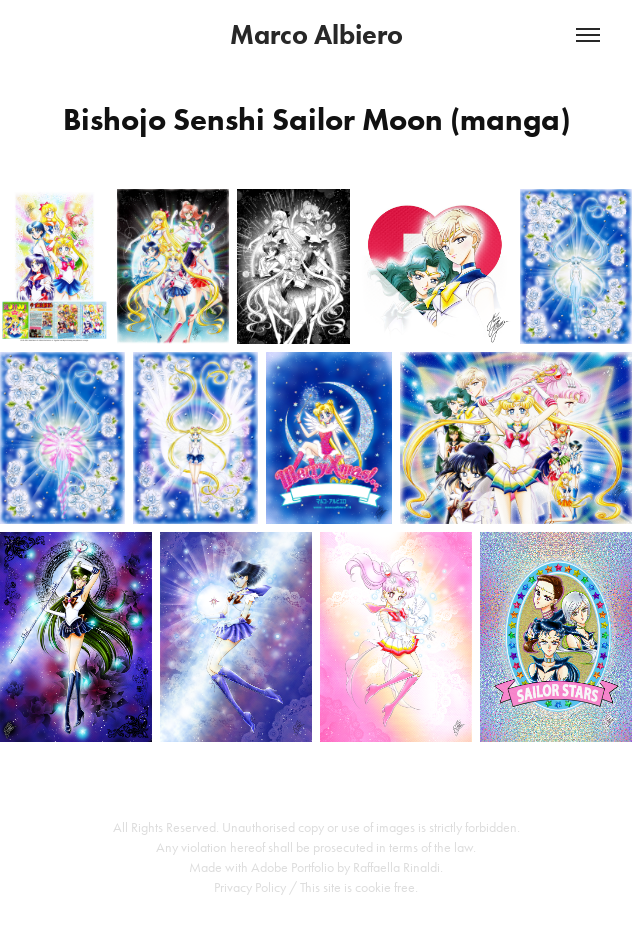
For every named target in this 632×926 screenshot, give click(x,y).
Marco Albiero (316, 34)
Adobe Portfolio (292, 867)
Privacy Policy (250, 887)
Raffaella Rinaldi (396, 867)
